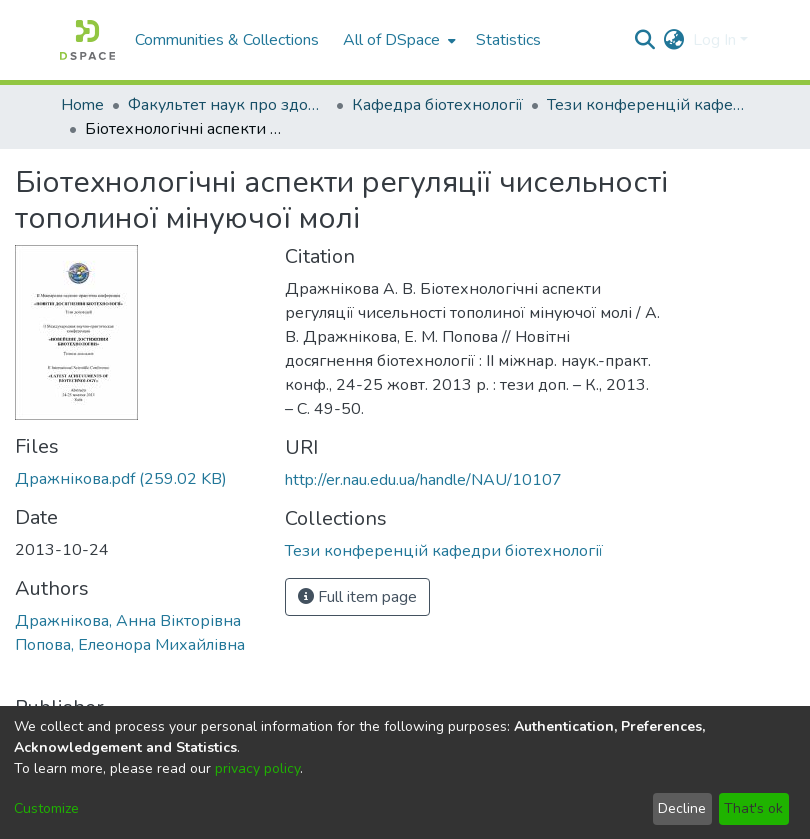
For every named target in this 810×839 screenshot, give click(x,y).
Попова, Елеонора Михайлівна (130, 645)
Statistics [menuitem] (508, 40)
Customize (46, 808)
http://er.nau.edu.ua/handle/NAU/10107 (423, 480)
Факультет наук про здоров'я (228, 105)
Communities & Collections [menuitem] (227, 40)
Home (82, 105)
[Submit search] (645, 40)
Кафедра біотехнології (437, 105)
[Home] (87, 40)
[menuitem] (397, 40)
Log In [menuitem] (714, 40)
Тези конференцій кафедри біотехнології (647, 105)
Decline (682, 808)
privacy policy (257, 768)
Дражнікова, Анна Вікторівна (128, 621)
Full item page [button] (357, 597)
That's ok (753, 808)
